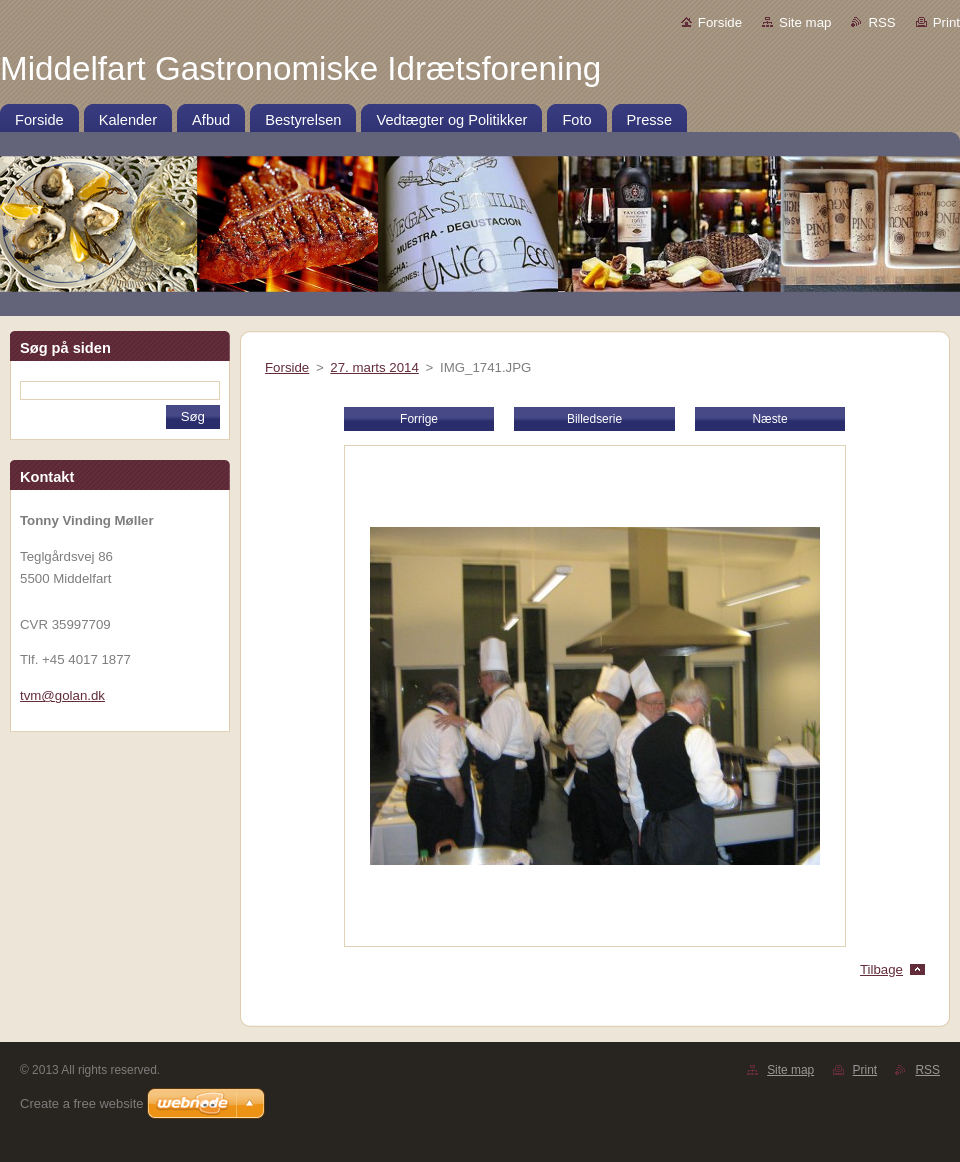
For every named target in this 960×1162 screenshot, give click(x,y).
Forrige (419, 419)
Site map (805, 22)
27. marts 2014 (374, 367)
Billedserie (594, 419)
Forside (720, 22)
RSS (881, 22)
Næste (769, 419)
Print (946, 22)
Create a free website (82, 1103)
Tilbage (881, 969)
